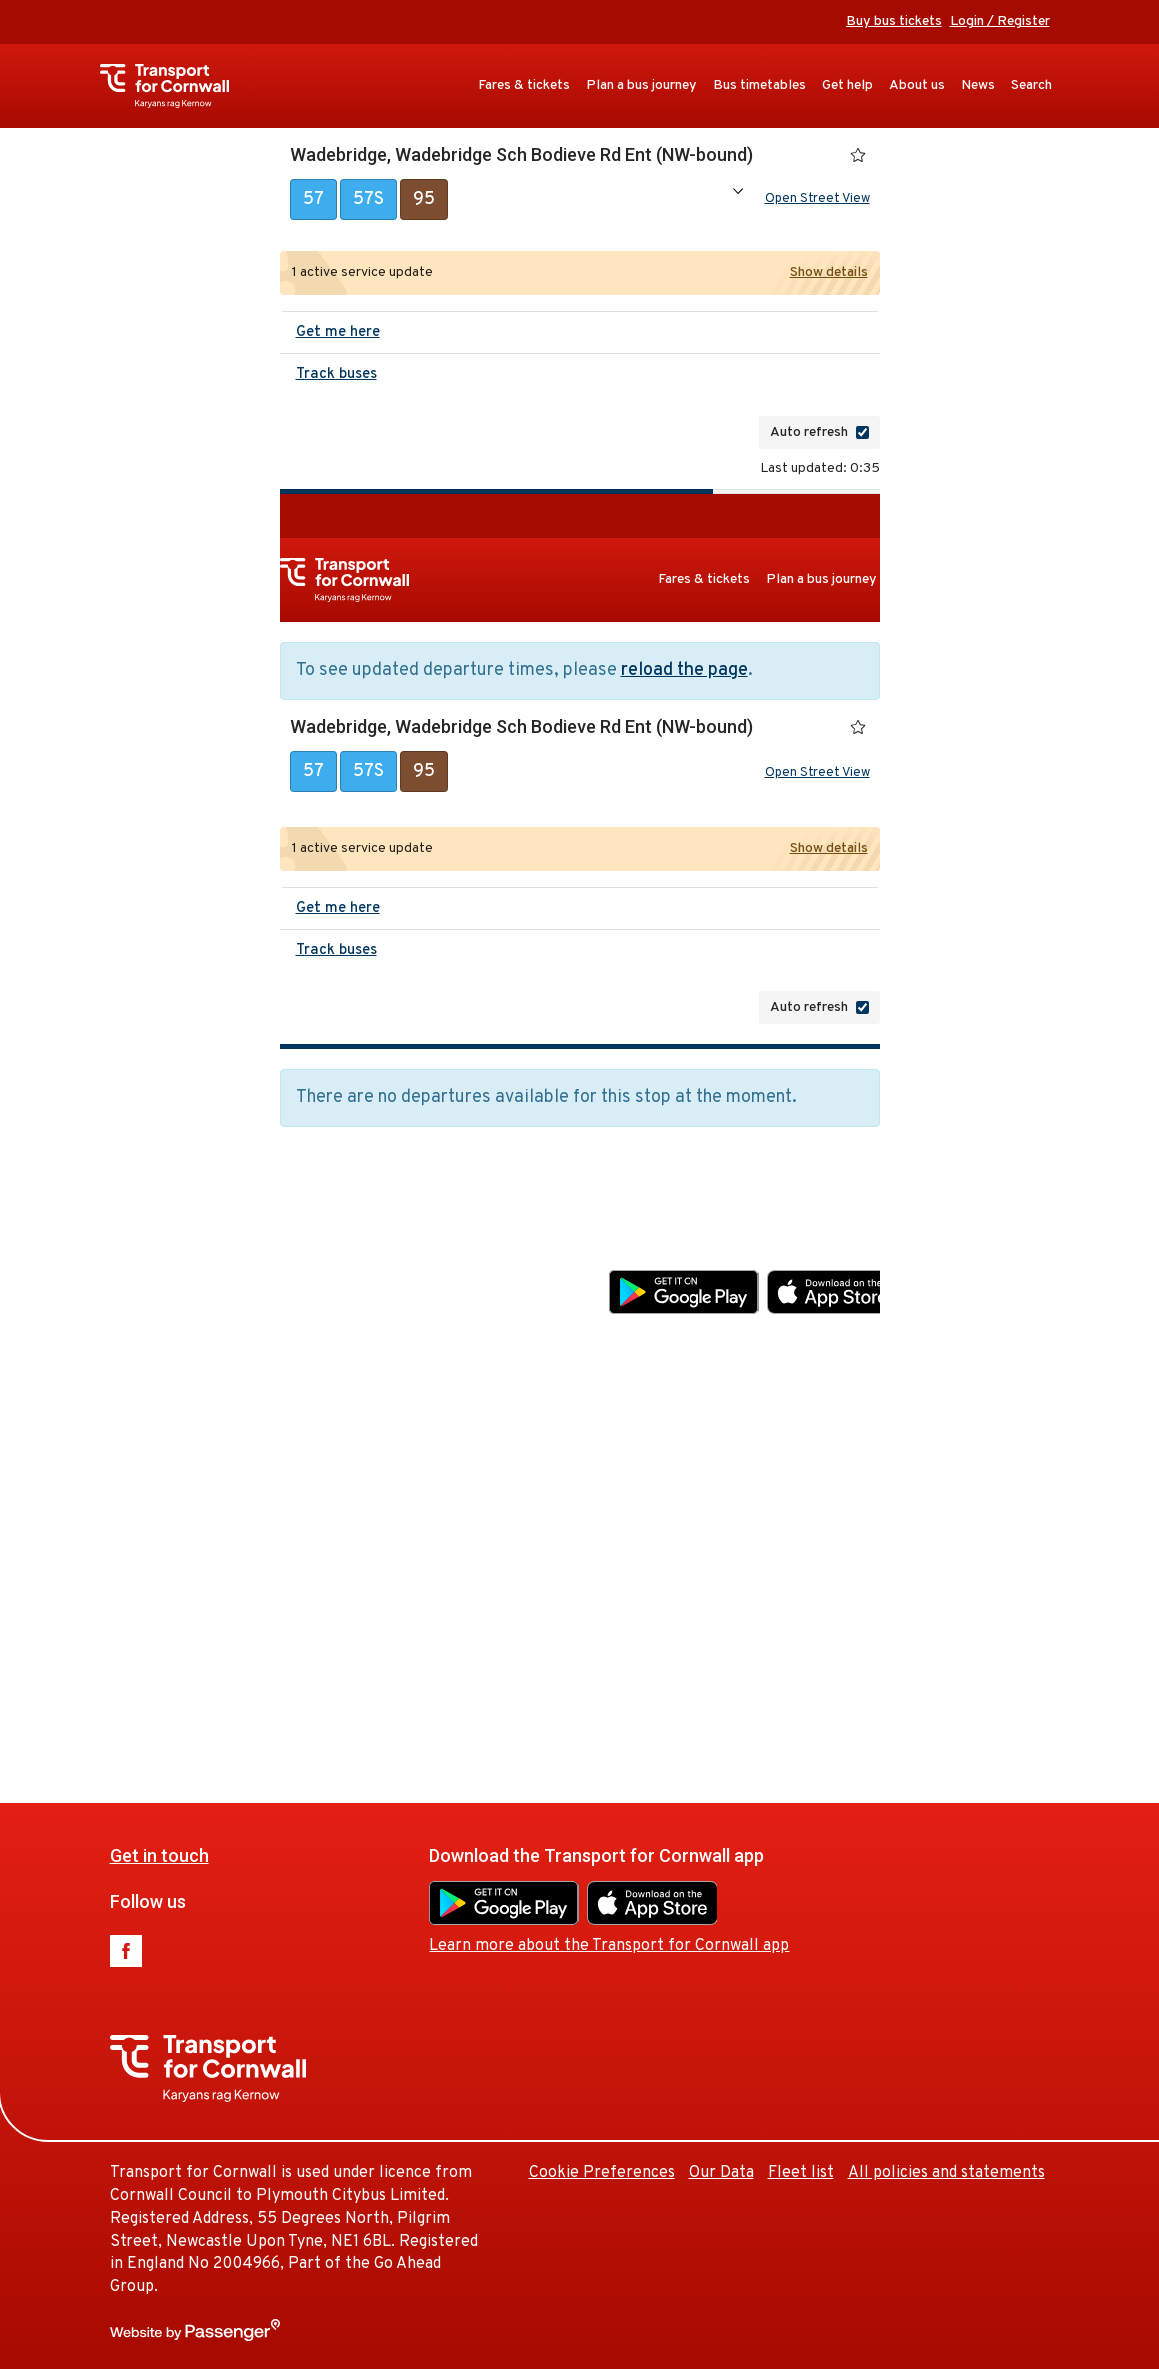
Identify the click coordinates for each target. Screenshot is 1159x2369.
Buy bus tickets (894, 21)
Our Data (901, 1566)
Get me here (338, 336)
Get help (847, 85)
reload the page (684, 674)
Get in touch (339, 1248)
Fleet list (981, 1566)
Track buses (336, 378)
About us (917, 85)
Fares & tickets (524, 85)
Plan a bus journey (641, 85)
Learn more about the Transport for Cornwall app (789, 1339)
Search (1031, 85)
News (978, 85)
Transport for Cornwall (174, 86)
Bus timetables (759, 85)
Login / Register (1000, 21)
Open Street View (817, 201)
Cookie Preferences (782, 1566)
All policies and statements (946, 2173)
